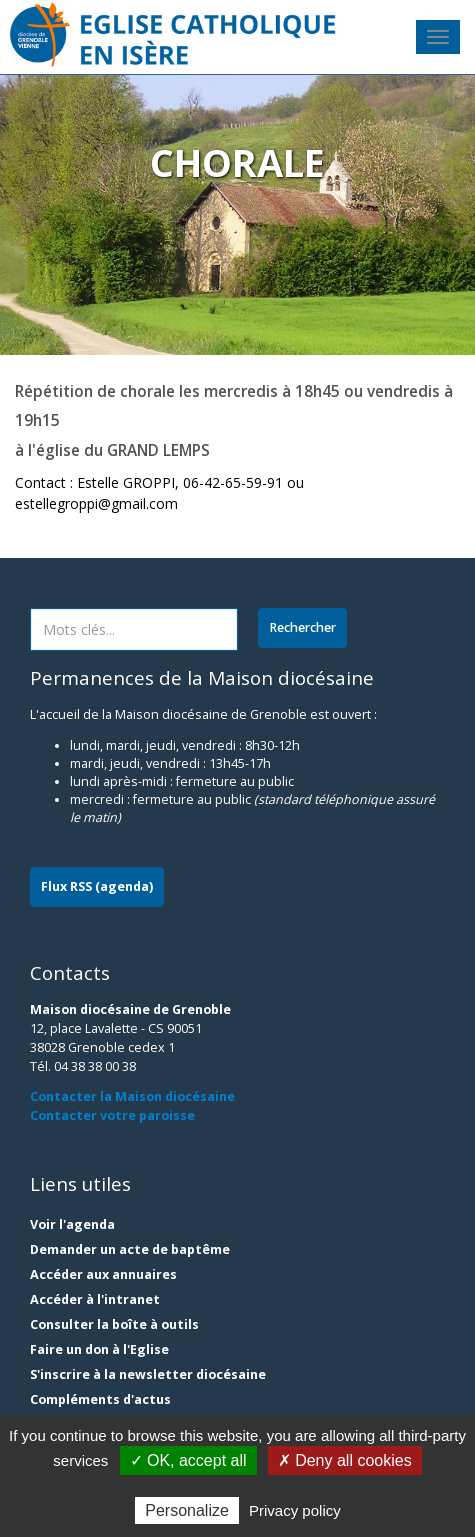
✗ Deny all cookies (345, 1460)
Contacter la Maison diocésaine (132, 1096)
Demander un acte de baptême (130, 1249)
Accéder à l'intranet (95, 1299)
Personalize (187, 1510)
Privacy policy (295, 1510)
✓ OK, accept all (188, 1460)
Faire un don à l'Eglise (99, 1349)
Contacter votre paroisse (112, 1115)
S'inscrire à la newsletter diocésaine (148, 1374)
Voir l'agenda (72, 1224)
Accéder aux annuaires (103, 1274)
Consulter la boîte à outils (114, 1324)
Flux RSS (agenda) (97, 886)
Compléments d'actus (100, 1399)
